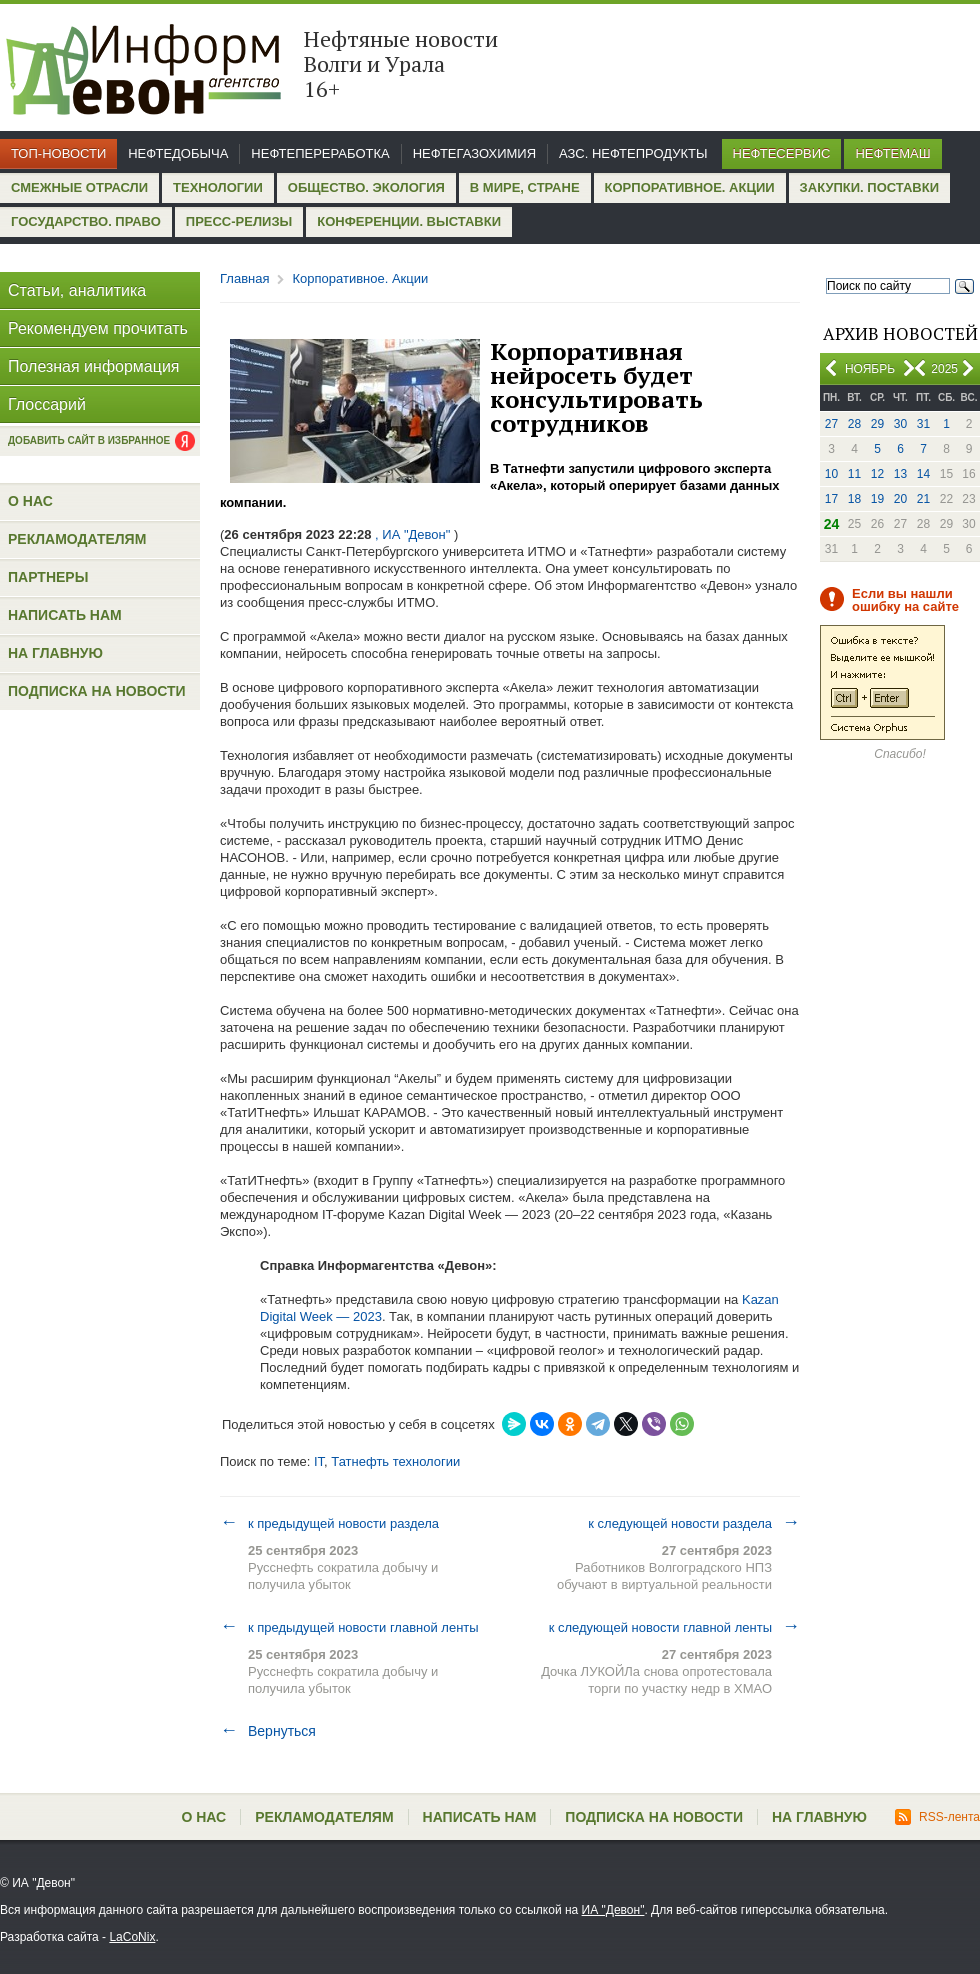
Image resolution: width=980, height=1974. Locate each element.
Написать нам (65, 615)
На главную (55, 653)
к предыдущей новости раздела (329, 1523)
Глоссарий (47, 404)
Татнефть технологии (395, 1461)
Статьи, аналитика (77, 290)
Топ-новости (58, 153)
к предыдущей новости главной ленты (349, 1627)
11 (854, 474)
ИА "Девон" (613, 1910)
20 (900, 499)
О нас (30, 501)
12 (877, 474)
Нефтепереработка (320, 153)
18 (854, 499)
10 (831, 474)
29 (877, 424)
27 (831, 424)
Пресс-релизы (239, 221)
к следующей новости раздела (694, 1523)
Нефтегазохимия (474, 153)
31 (923, 424)
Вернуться (268, 1731)
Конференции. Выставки (409, 221)
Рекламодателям (77, 539)
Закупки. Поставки (869, 187)
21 (923, 499)
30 (900, 424)
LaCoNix (132, 1937)
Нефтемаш (892, 153)
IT (319, 1461)
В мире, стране (525, 187)
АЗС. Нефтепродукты (633, 153)
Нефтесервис (782, 153)
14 (923, 474)
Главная (244, 278)
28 (854, 424)
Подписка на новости (97, 691)
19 (877, 499)
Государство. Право (86, 221)
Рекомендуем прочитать (98, 328)
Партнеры (48, 577)
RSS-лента (937, 1817)
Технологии (218, 187)
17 (831, 499)
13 (900, 474)
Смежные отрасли (79, 187)
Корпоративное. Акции (690, 187)
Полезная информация (94, 366)
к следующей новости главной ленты (674, 1627)
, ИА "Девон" (412, 534)
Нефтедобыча (178, 153)
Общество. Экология (366, 187)
